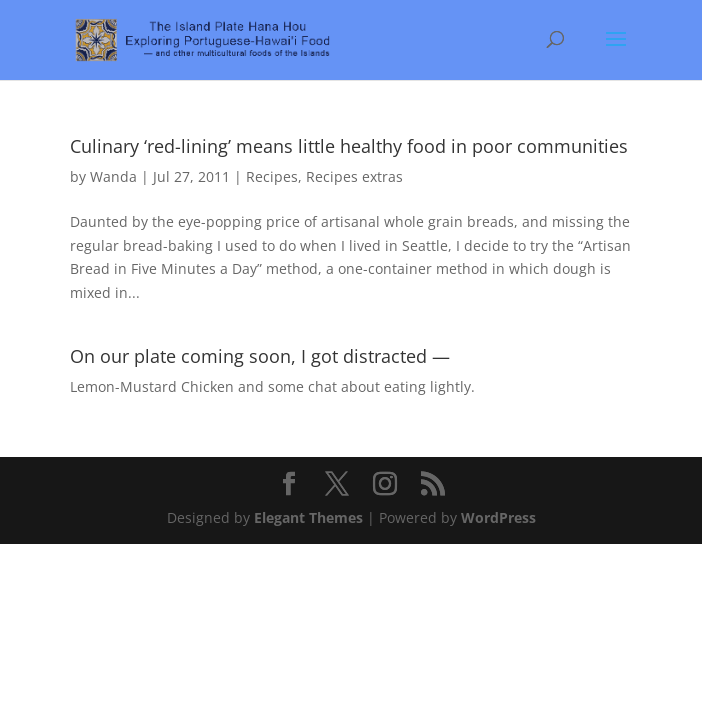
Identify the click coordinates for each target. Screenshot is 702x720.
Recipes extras (354, 176)
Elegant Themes (308, 517)
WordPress (498, 517)
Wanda (113, 176)
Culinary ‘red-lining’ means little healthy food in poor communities (349, 146)
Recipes (272, 176)
